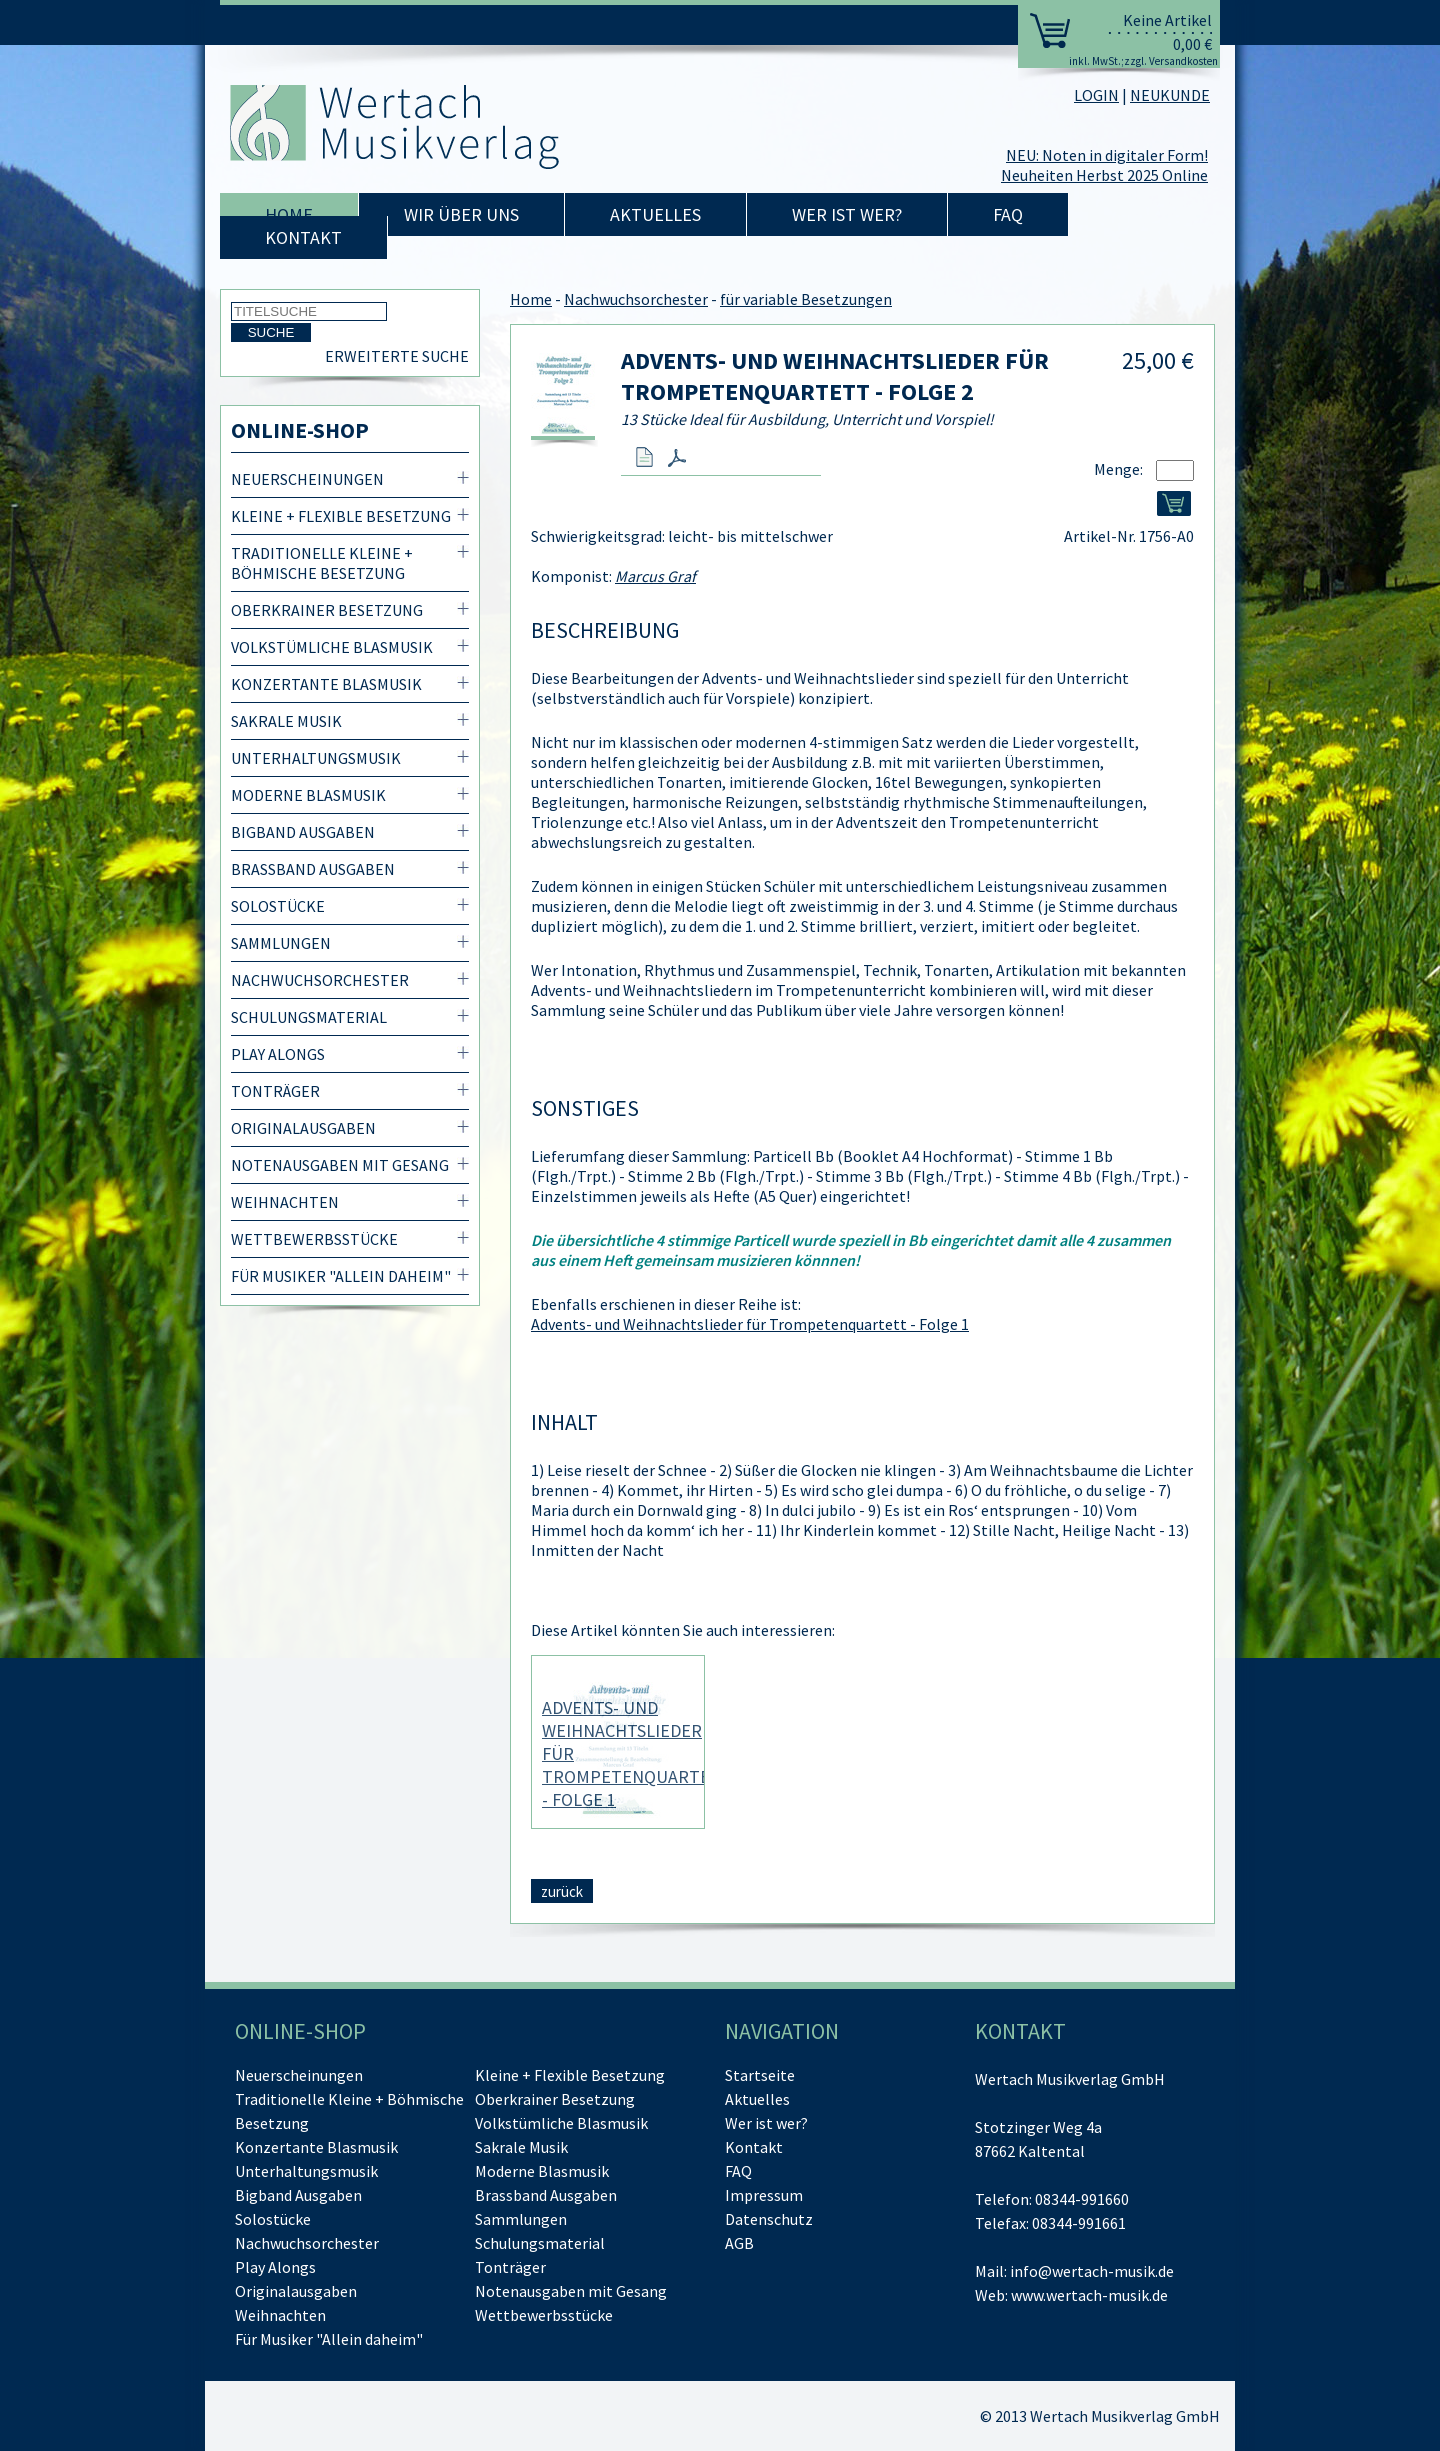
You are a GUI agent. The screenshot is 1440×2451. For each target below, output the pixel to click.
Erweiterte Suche (397, 356)
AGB (739, 2243)
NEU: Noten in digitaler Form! (1107, 155)
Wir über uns (461, 214)
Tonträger (275, 1091)
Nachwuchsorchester (320, 980)
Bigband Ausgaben (303, 832)
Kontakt (303, 237)
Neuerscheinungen (307, 479)
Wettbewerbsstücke (314, 1239)
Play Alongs (278, 1054)
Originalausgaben (303, 1128)
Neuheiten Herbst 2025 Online (1104, 175)
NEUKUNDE (1170, 95)
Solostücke (278, 906)
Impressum (764, 2195)
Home (289, 214)
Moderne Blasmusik (308, 795)
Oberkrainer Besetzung (327, 610)
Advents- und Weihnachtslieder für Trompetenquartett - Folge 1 (750, 1324)
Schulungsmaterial (309, 1017)
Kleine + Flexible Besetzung (341, 516)
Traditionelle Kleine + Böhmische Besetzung (322, 563)
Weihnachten (285, 1202)
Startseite (760, 2075)
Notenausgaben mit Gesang (340, 1165)
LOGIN (1096, 95)
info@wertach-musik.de (1092, 2271)
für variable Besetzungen (806, 299)
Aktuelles (655, 214)
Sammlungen (281, 943)
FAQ (1008, 214)
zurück (562, 1891)
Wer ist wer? (847, 214)
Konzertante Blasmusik (326, 684)
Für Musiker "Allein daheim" (341, 1276)
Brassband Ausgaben (313, 869)
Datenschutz (769, 2219)
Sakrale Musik (286, 721)
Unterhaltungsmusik (316, 758)
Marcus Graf (655, 576)
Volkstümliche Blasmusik (332, 647)
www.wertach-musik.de (1089, 2295)
